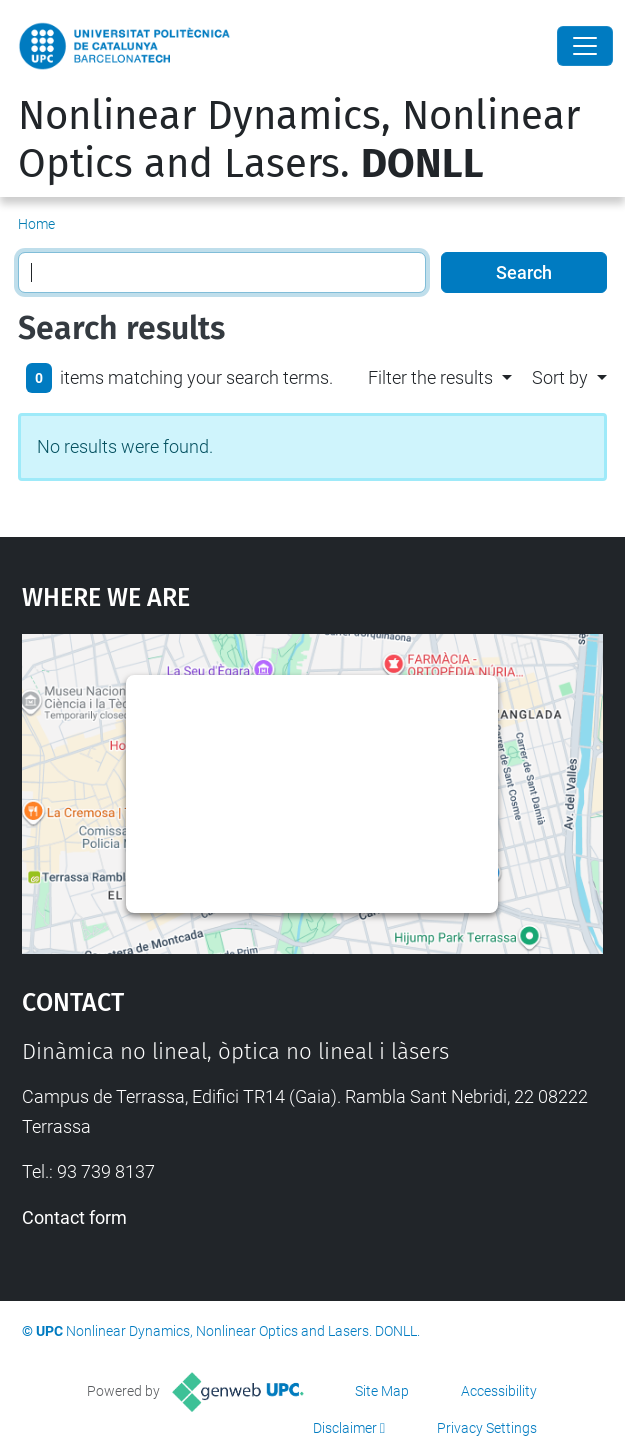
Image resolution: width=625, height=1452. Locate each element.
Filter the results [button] (430, 377)
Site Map (382, 1391)
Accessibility (499, 1391)
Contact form (74, 1217)
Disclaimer (345, 1428)
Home (36, 224)
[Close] (585, 46)
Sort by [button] (560, 377)
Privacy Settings (487, 1428)
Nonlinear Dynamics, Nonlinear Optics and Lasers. (299, 140)
